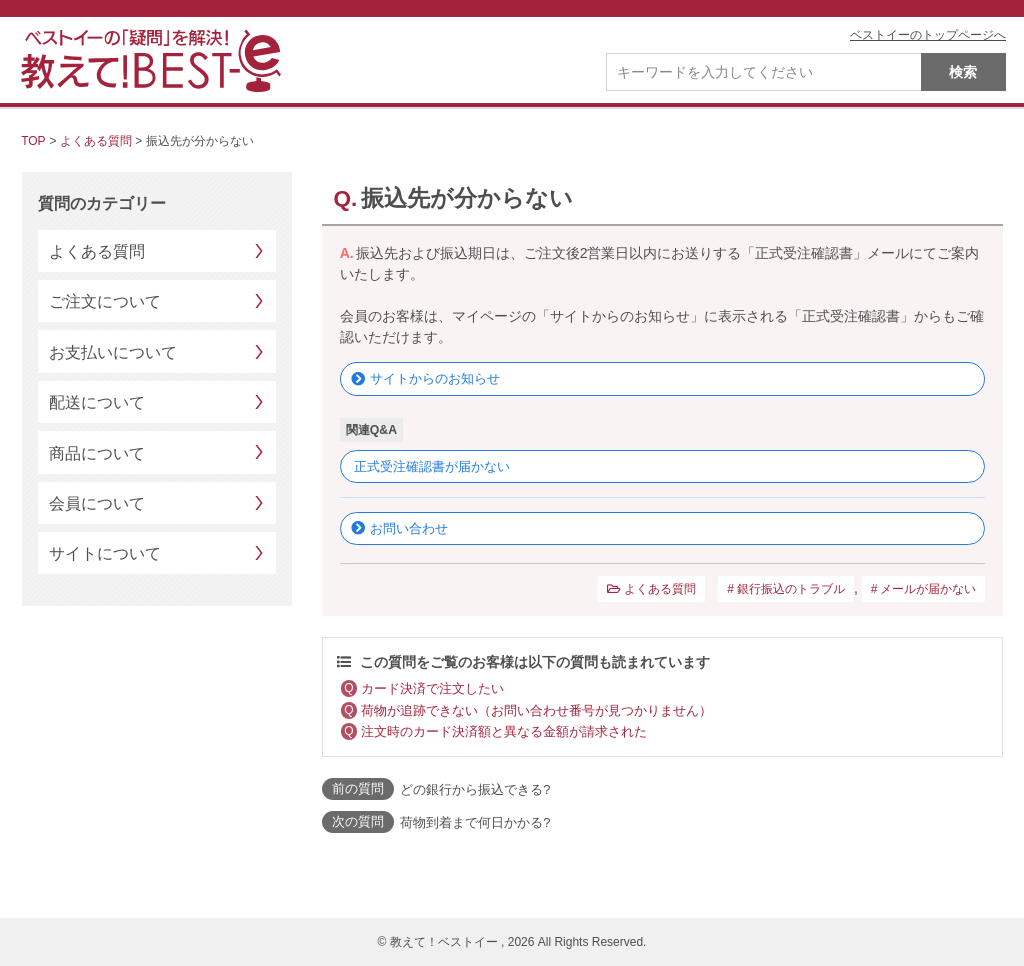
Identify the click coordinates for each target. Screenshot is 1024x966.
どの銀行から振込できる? (475, 789)
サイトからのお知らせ (435, 378)
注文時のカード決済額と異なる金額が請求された (504, 731)
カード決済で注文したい (432, 688)
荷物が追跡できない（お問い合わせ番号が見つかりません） (536, 710)
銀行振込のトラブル (791, 589)
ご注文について (105, 301)
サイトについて (105, 553)
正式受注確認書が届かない (432, 466)
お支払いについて (113, 352)
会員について (97, 503)
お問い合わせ (409, 528)
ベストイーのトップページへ (928, 35)
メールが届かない (928, 589)
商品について (97, 453)
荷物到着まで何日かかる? (475, 822)
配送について (97, 402)
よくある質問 (96, 141)
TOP (33, 141)
